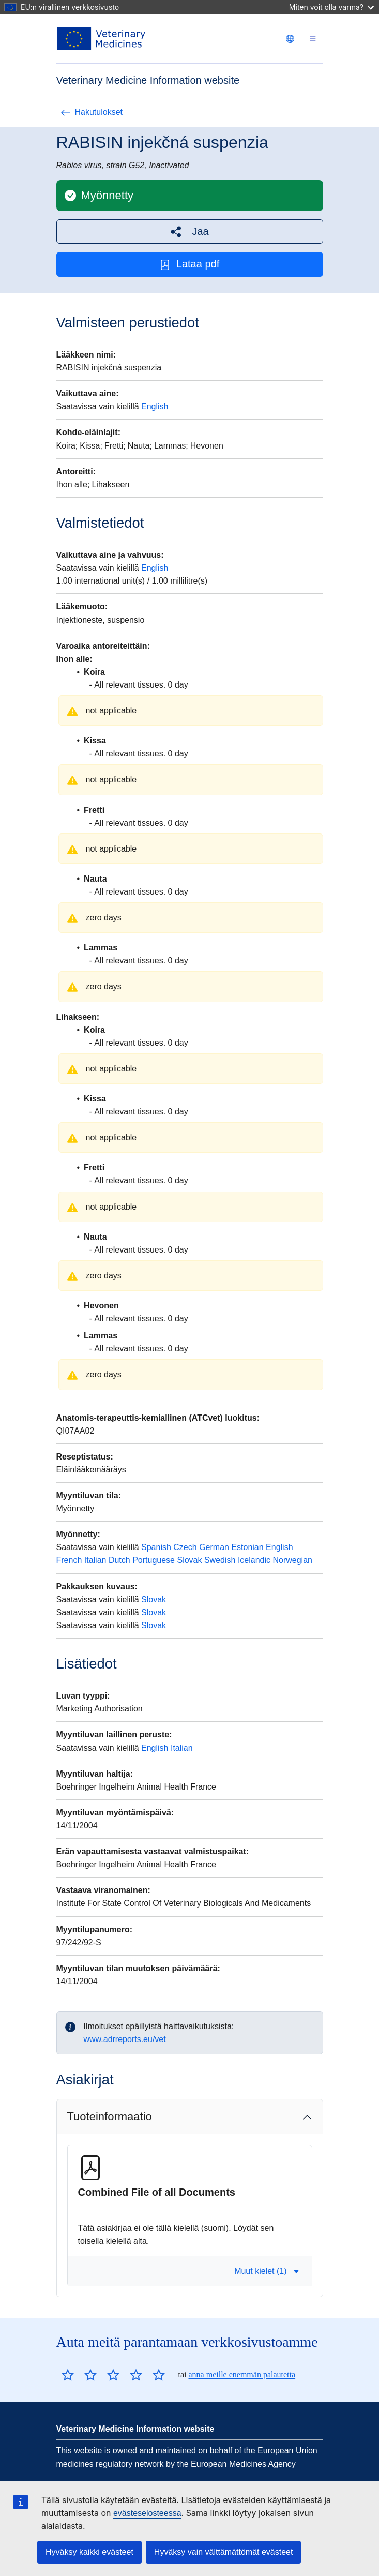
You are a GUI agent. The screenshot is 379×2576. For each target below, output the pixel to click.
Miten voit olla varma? (331, 7)
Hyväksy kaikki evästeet (89, 2552)
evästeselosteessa (147, 2513)
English (154, 406)
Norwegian (292, 1560)
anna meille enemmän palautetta (242, 2374)
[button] (189, 231)
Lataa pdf (189, 264)
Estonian (247, 1547)
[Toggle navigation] (312, 39)
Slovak (189, 1560)
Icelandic (254, 1560)
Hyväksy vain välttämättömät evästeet (223, 2552)
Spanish (156, 1547)
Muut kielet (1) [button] (266, 2271)
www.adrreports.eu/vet (125, 2039)
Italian (95, 1560)
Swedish (219, 1560)
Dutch (119, 1560)
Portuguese (153, 1560)
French (69, 1560)
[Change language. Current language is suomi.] (290, 39)
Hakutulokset (91, 112)
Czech (184, 1547)
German (214, 1547)
